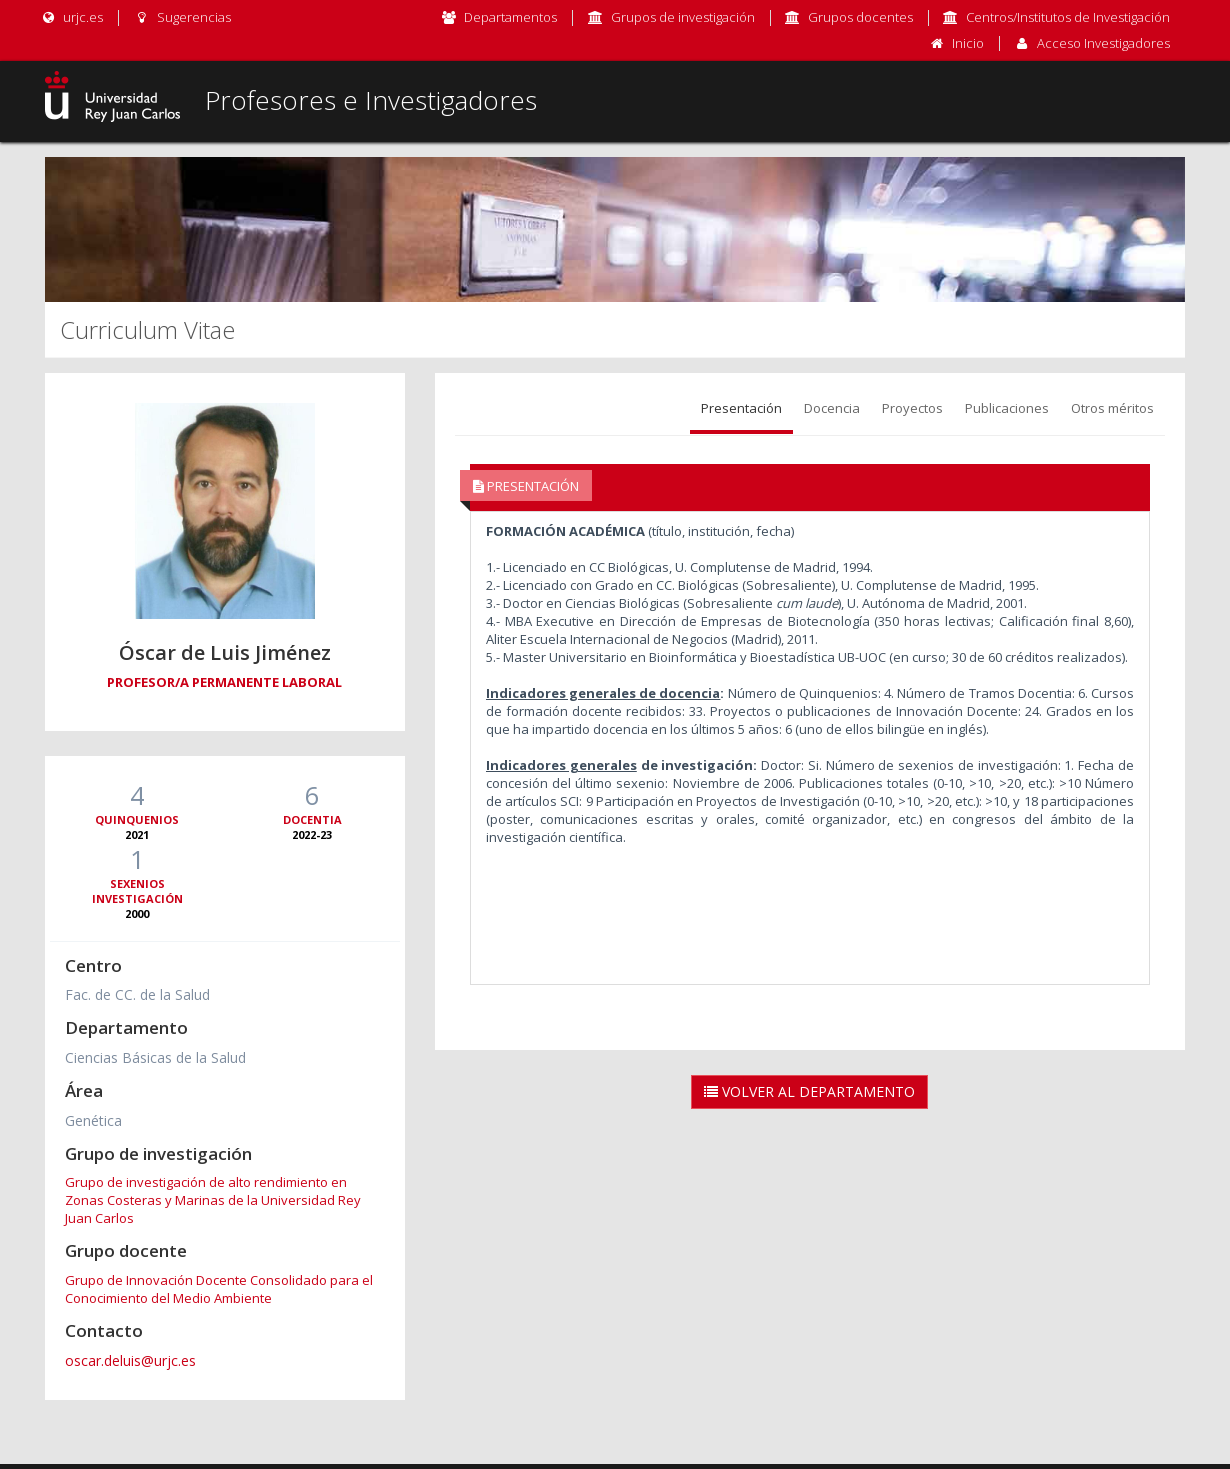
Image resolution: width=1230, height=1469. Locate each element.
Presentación (741, 408)
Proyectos (912, 408)
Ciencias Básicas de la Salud (155, 1057)
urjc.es (71, 17)
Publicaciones (1007, 408)
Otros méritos (1112, 408)
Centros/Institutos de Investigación (1068, 17)
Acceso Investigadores (1103, 43)
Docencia (832, 408)
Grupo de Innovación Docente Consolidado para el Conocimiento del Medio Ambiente (219, 1289)
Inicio (968, 43)
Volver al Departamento (809, 1091)
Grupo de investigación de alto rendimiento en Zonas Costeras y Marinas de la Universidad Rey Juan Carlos (213, 1200)
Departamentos (510, 17)
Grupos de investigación (683, 17)
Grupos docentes (860, 17)
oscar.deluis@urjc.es (130, 1360)
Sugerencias (181, 17)
